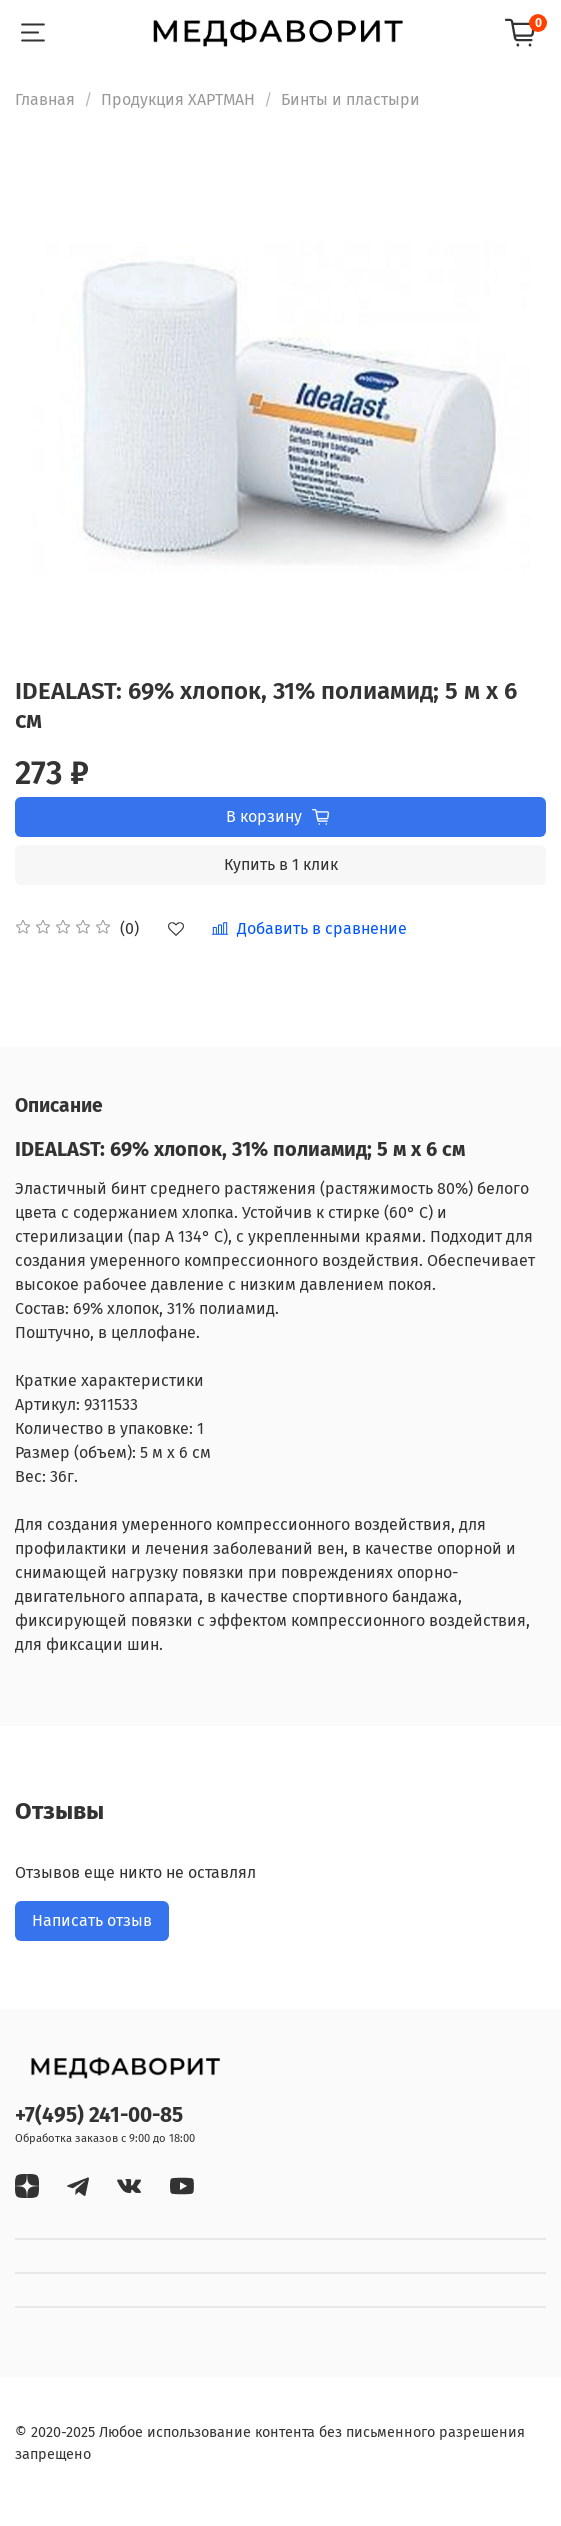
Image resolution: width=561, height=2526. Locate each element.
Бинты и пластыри (350, 99)
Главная (45, 99)
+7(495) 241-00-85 (99, 2115)
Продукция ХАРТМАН (178, 99)
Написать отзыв (92, 1920)
